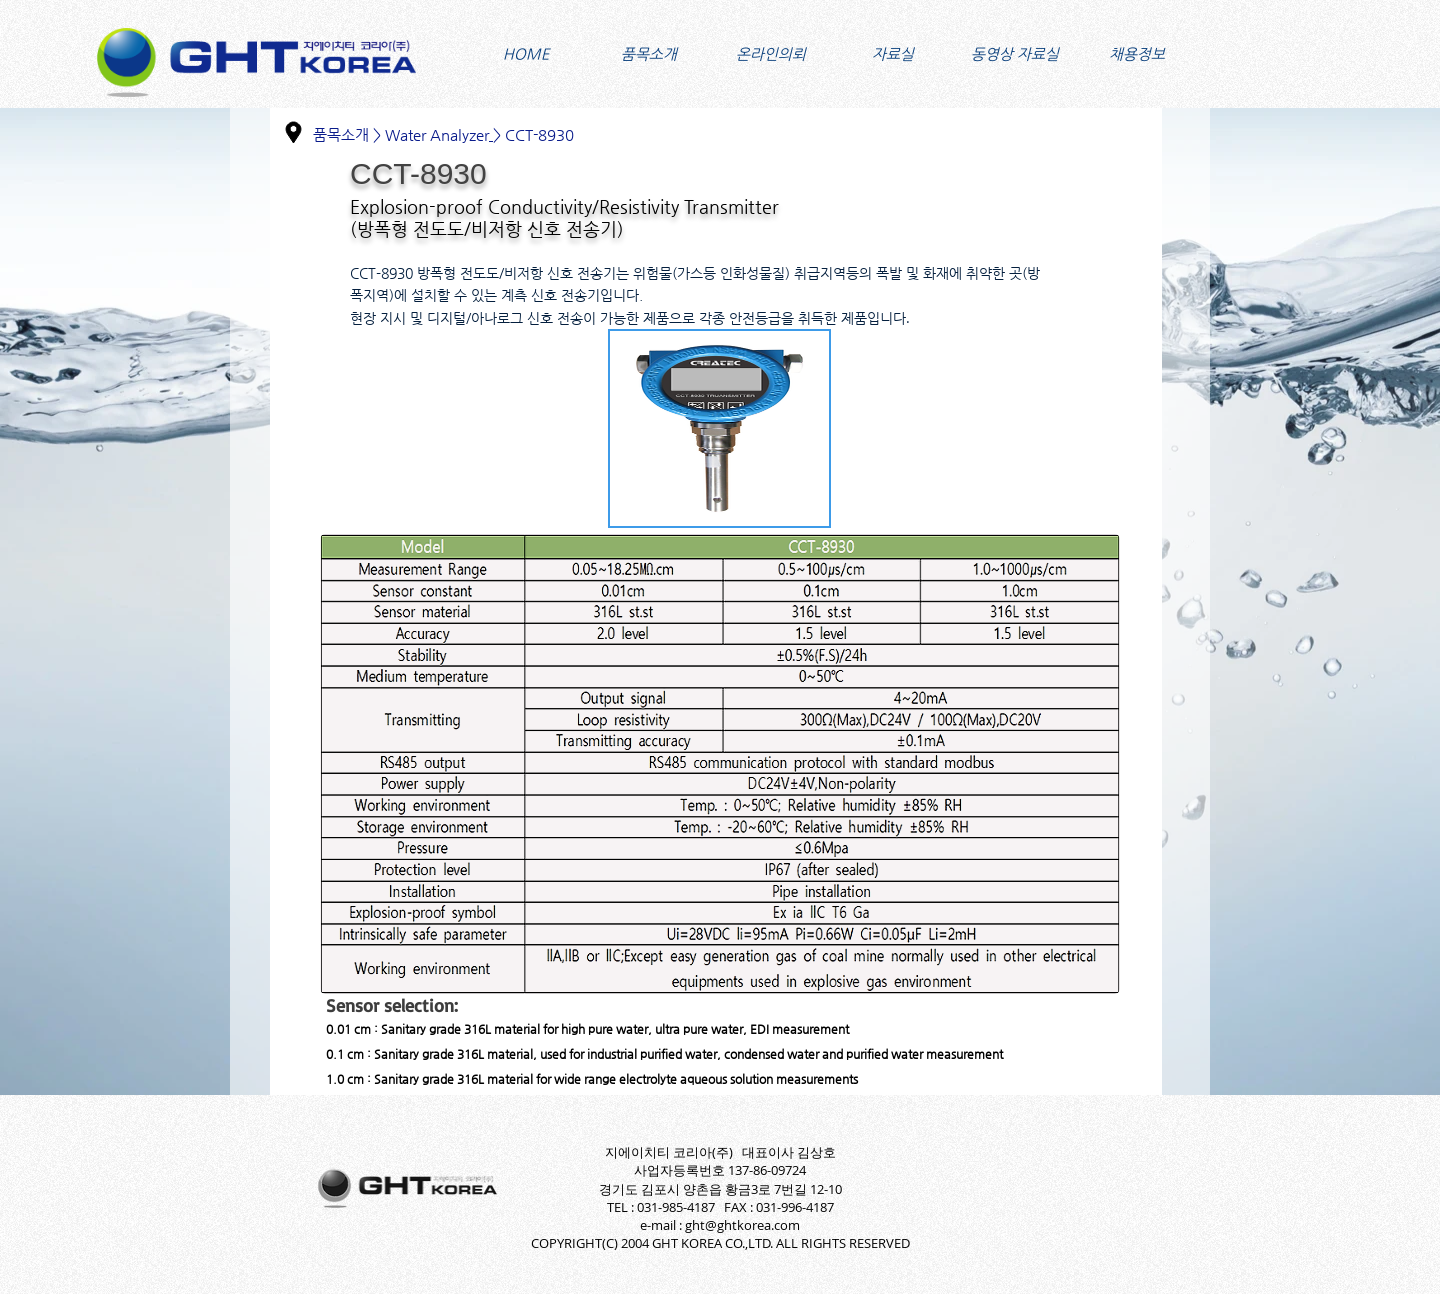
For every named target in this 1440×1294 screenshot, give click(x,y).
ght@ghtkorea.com (742, 1225)
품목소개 (341, 134)
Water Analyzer (437, 134)
